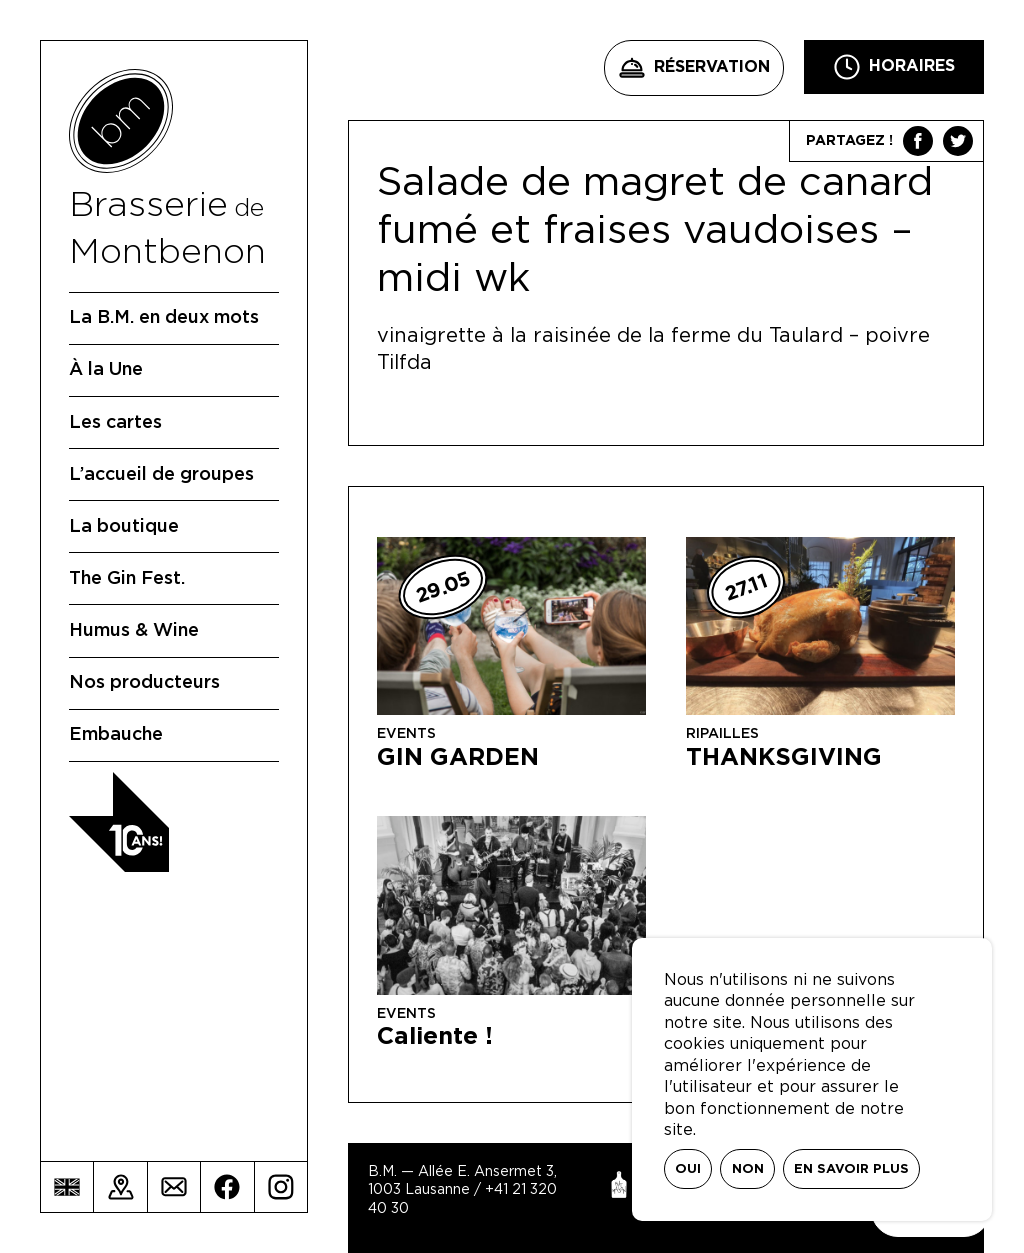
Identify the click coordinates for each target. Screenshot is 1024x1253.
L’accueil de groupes (161, 475)
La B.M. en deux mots (164, 318)
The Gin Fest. (127, 579)
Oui (688, 1169)
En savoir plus (851, 1169)
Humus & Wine (134, 631)
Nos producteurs (144, 683)
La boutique (124, 527)
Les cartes (115, 423)
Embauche (116, 735)
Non (748, 1169)
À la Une (106, 370)
